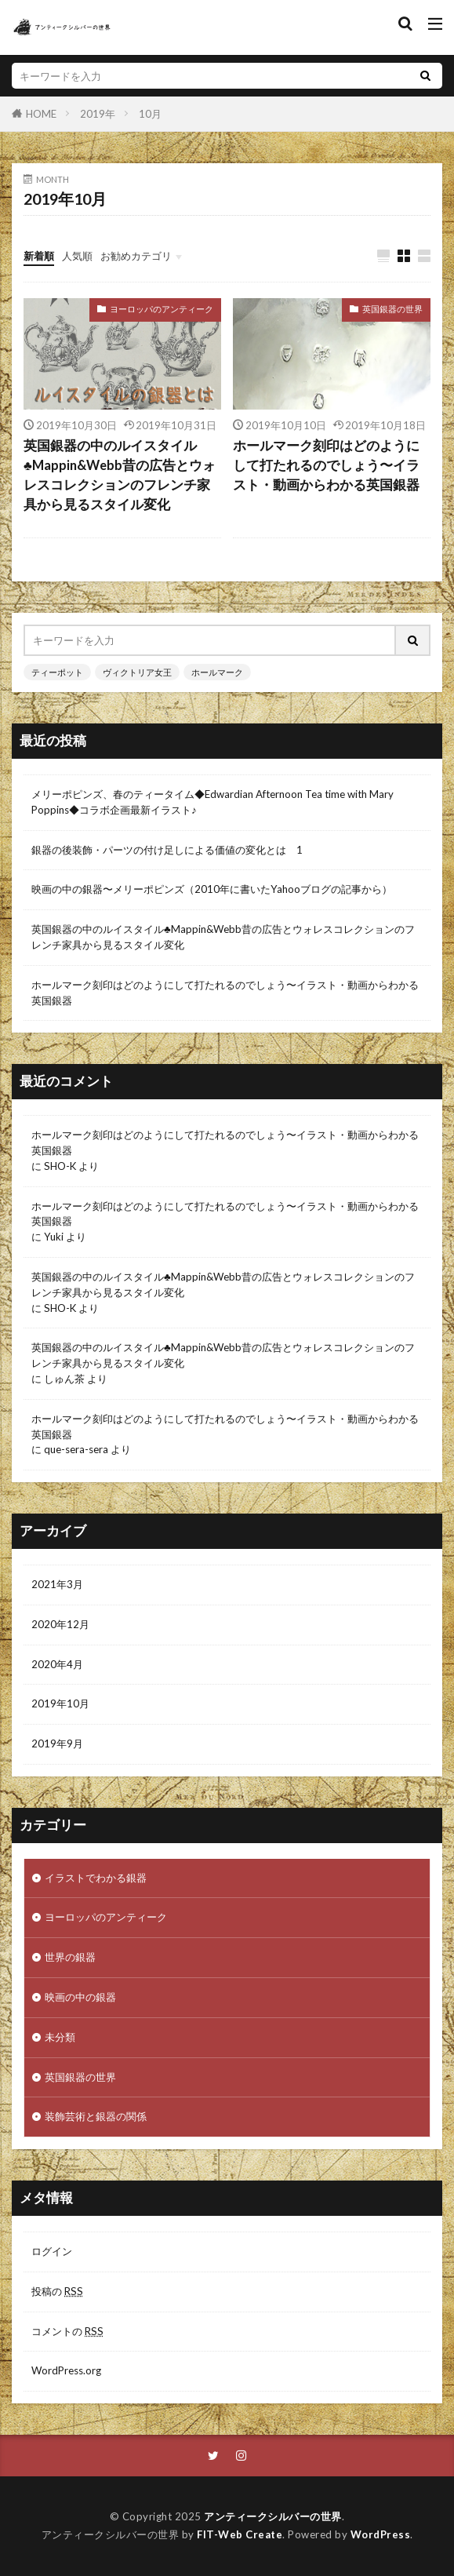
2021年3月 (57, 1584)
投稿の (57, 2291)
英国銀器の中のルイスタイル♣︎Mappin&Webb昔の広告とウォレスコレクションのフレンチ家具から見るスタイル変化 (120, 475)
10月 (150, 113)
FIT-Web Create (239, 2534)
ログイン (51, 2251)
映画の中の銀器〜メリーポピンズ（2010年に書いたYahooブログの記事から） (211, 889)
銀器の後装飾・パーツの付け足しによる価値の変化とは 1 (167, 849)
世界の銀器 (70, 1957)
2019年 (97, 113)
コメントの (67, 2331)
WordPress (380, 2534)
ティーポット (57, 672)
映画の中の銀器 (80, 1997)
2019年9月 (57, 1743)
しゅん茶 (64, 1378)
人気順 (77, 256)
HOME (41, 113)
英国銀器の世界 (392, 309)
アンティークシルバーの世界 (273, 2516)
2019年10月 (60, 1703)
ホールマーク (217, 672)
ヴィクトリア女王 (137, 672)
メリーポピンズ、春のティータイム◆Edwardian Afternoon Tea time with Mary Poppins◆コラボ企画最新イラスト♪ (212, 802)
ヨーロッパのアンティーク (161, 309)
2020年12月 (60, 1624)
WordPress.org (66, 2370)
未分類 (60, 2037)
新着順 (39, 256)
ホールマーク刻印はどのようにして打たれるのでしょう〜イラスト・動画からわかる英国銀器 (326, 465)
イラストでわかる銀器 (96, 1877)
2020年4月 (57, 1664)
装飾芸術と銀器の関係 (96, 2116)
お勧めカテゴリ (136, 256)
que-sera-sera (76, 1449)
